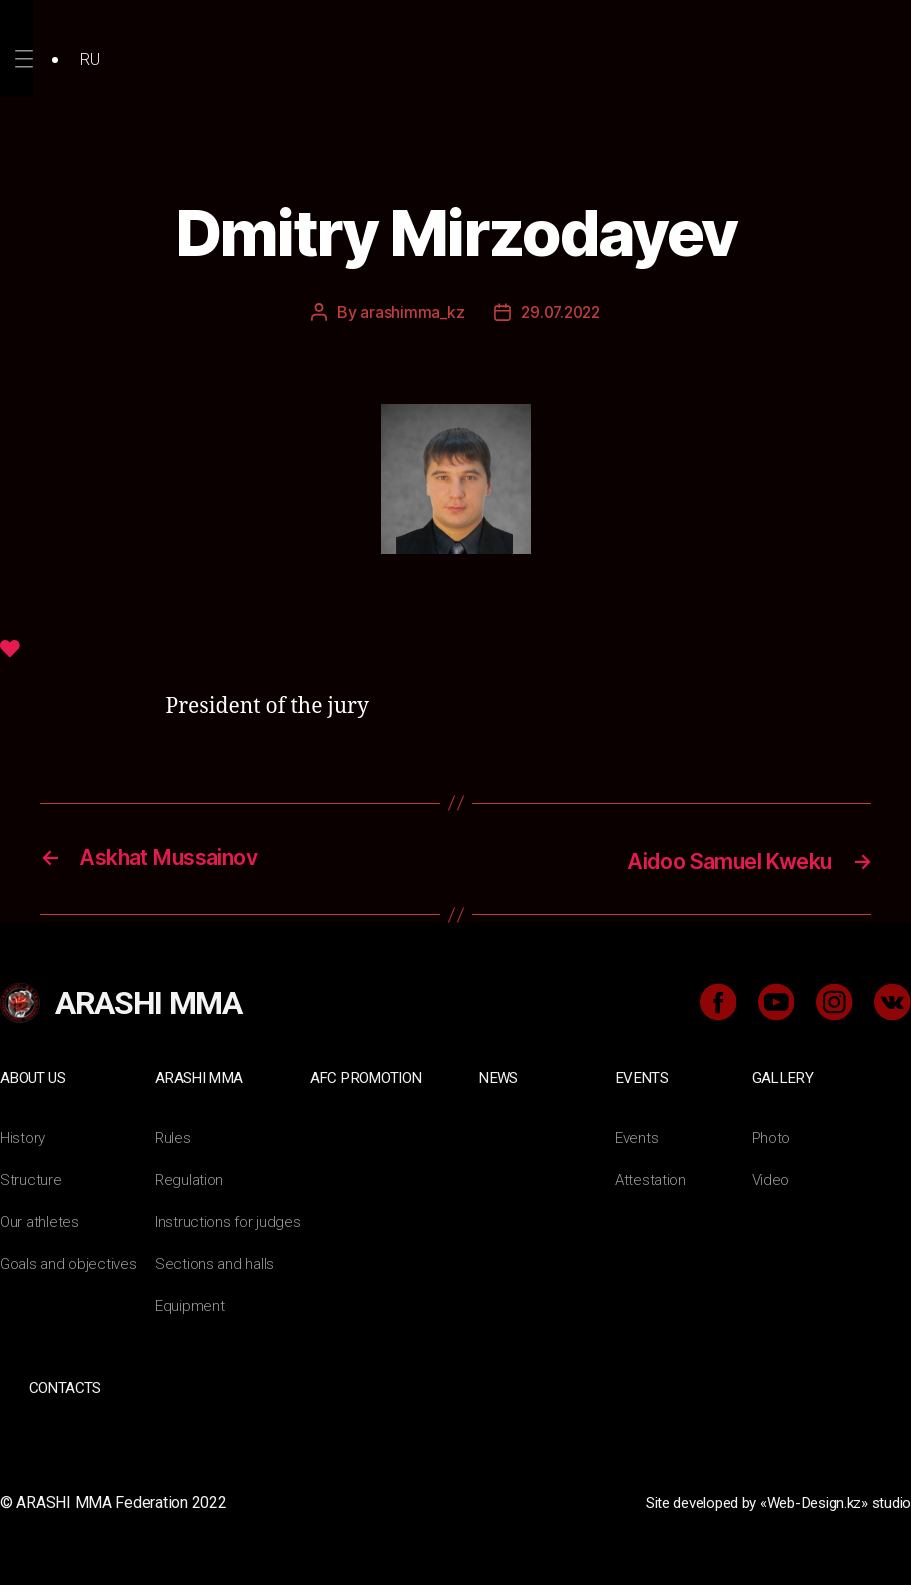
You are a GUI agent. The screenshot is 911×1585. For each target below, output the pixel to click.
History (23, 1135)
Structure (31, 1177)
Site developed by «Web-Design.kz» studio (764, 1499)
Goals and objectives (71, 1261)
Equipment (191, 1303)
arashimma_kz (409, 312)
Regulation (190, 1177)
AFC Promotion (368, 1076)
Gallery (782, 1076)
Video (772, 1177)
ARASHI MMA (200, 1076)
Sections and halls (216, 1261)
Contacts (64, 1385)
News (498, 1076)
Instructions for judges (230, 1219)
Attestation (652, 1177)
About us (34, 1076)
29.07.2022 (560, 312)
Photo (773, 1135)
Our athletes (40, 1219)
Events (642, 1076)
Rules (173, 1135)
